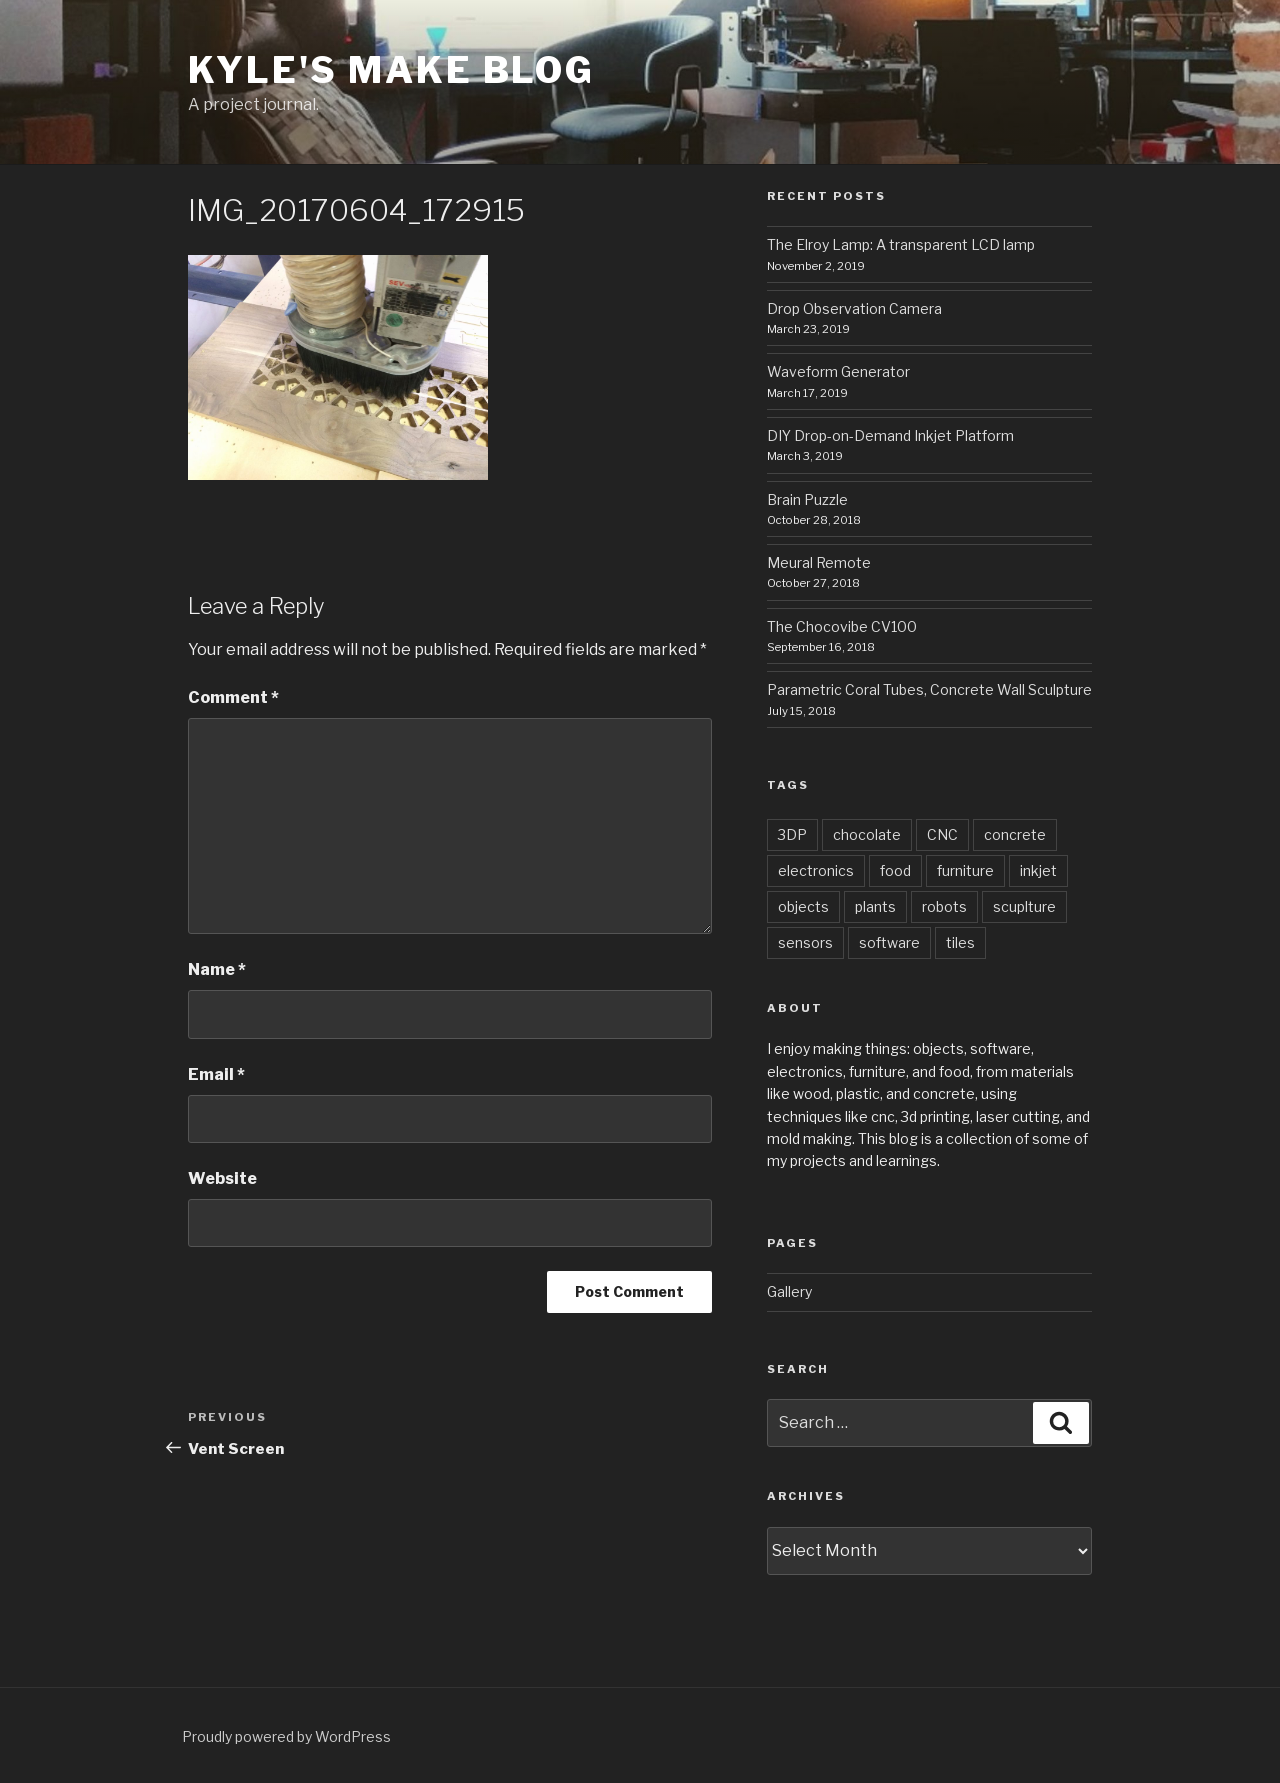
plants (875, 906)
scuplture (1024, 906)
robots (944, 906)
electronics (816, 870)
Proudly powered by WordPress (286, 1736)
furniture (965, 870)
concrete (1015, 834)
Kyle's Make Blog (391, 70)
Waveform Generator (838, 371)
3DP (792, 834)
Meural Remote (819, 562)
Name (217, 969)
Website (222, 1178)
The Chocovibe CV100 (842, 626)
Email (216, 1074)
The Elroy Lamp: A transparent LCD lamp (901, 244)
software (889, 942)
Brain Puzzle (807, 499)
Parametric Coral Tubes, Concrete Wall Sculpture (929, 689)
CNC (942, 834)
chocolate (867, 834)
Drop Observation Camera (854, 308)
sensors (805, 942)
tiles (960, 942)
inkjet (1038, 870)
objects (803, 906)
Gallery (789, 1291)
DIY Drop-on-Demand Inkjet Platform (890, 435)
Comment (233, 697)
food (895, 870)
